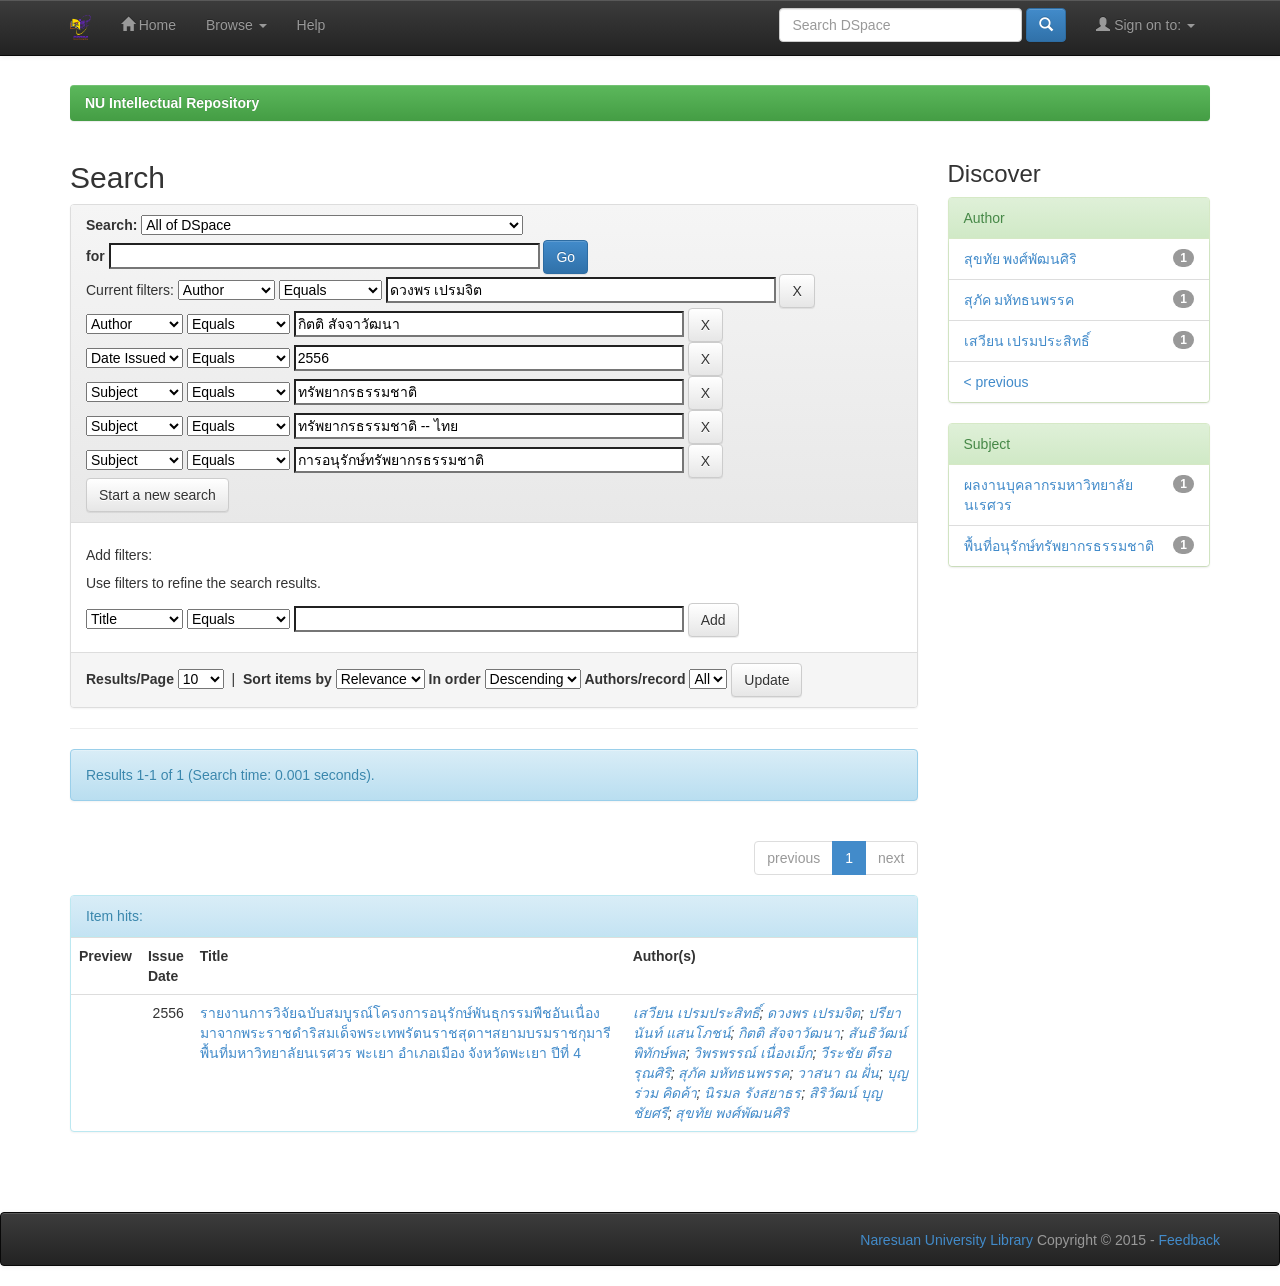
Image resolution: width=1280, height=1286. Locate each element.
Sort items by (287, 679)
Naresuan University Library (946, 1240)
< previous (996, 382)
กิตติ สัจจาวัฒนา (789, 1033)
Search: (111, 225)
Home (148, 24)
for (95, 256)
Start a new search (157, 495)
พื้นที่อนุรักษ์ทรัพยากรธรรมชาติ (1059, 546)
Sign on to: (1145, 24)
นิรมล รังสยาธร (752, 1093)
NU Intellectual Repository (172, 103)
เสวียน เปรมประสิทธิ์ (696, 1013)
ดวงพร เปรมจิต (813, 1013)
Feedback (1189, 1240)
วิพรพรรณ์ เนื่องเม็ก (752, 1053)
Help (311, 25)
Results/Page (130, 679)
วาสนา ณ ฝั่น (838, 1073)
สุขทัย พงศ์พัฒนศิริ (732, 1113)
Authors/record (634, 679)
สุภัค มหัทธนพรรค (733, 1073)
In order (455, 679)
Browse (236, 25)
